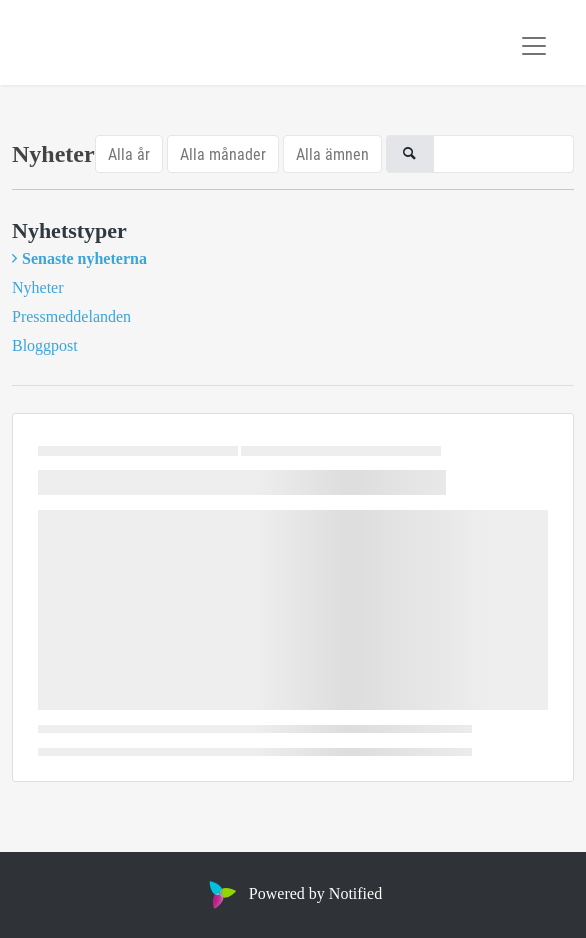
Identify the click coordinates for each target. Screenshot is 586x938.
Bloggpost (45, 345)
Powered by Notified (293, 893)
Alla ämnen (332, 153)
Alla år (129, 153)
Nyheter (38, 287)
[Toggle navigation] (534, 46)
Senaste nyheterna (84, 258)
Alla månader (223, 153)
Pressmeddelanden (71, 316)
